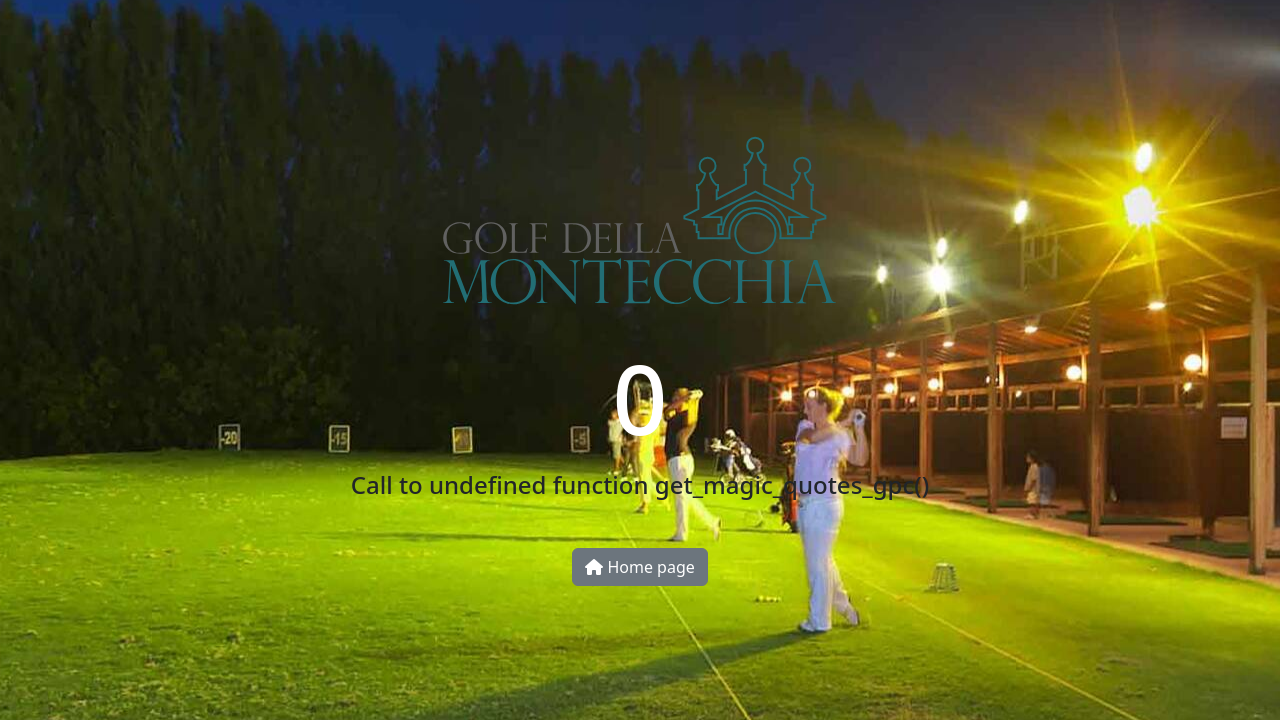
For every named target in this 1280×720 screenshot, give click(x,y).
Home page (640, 567)
